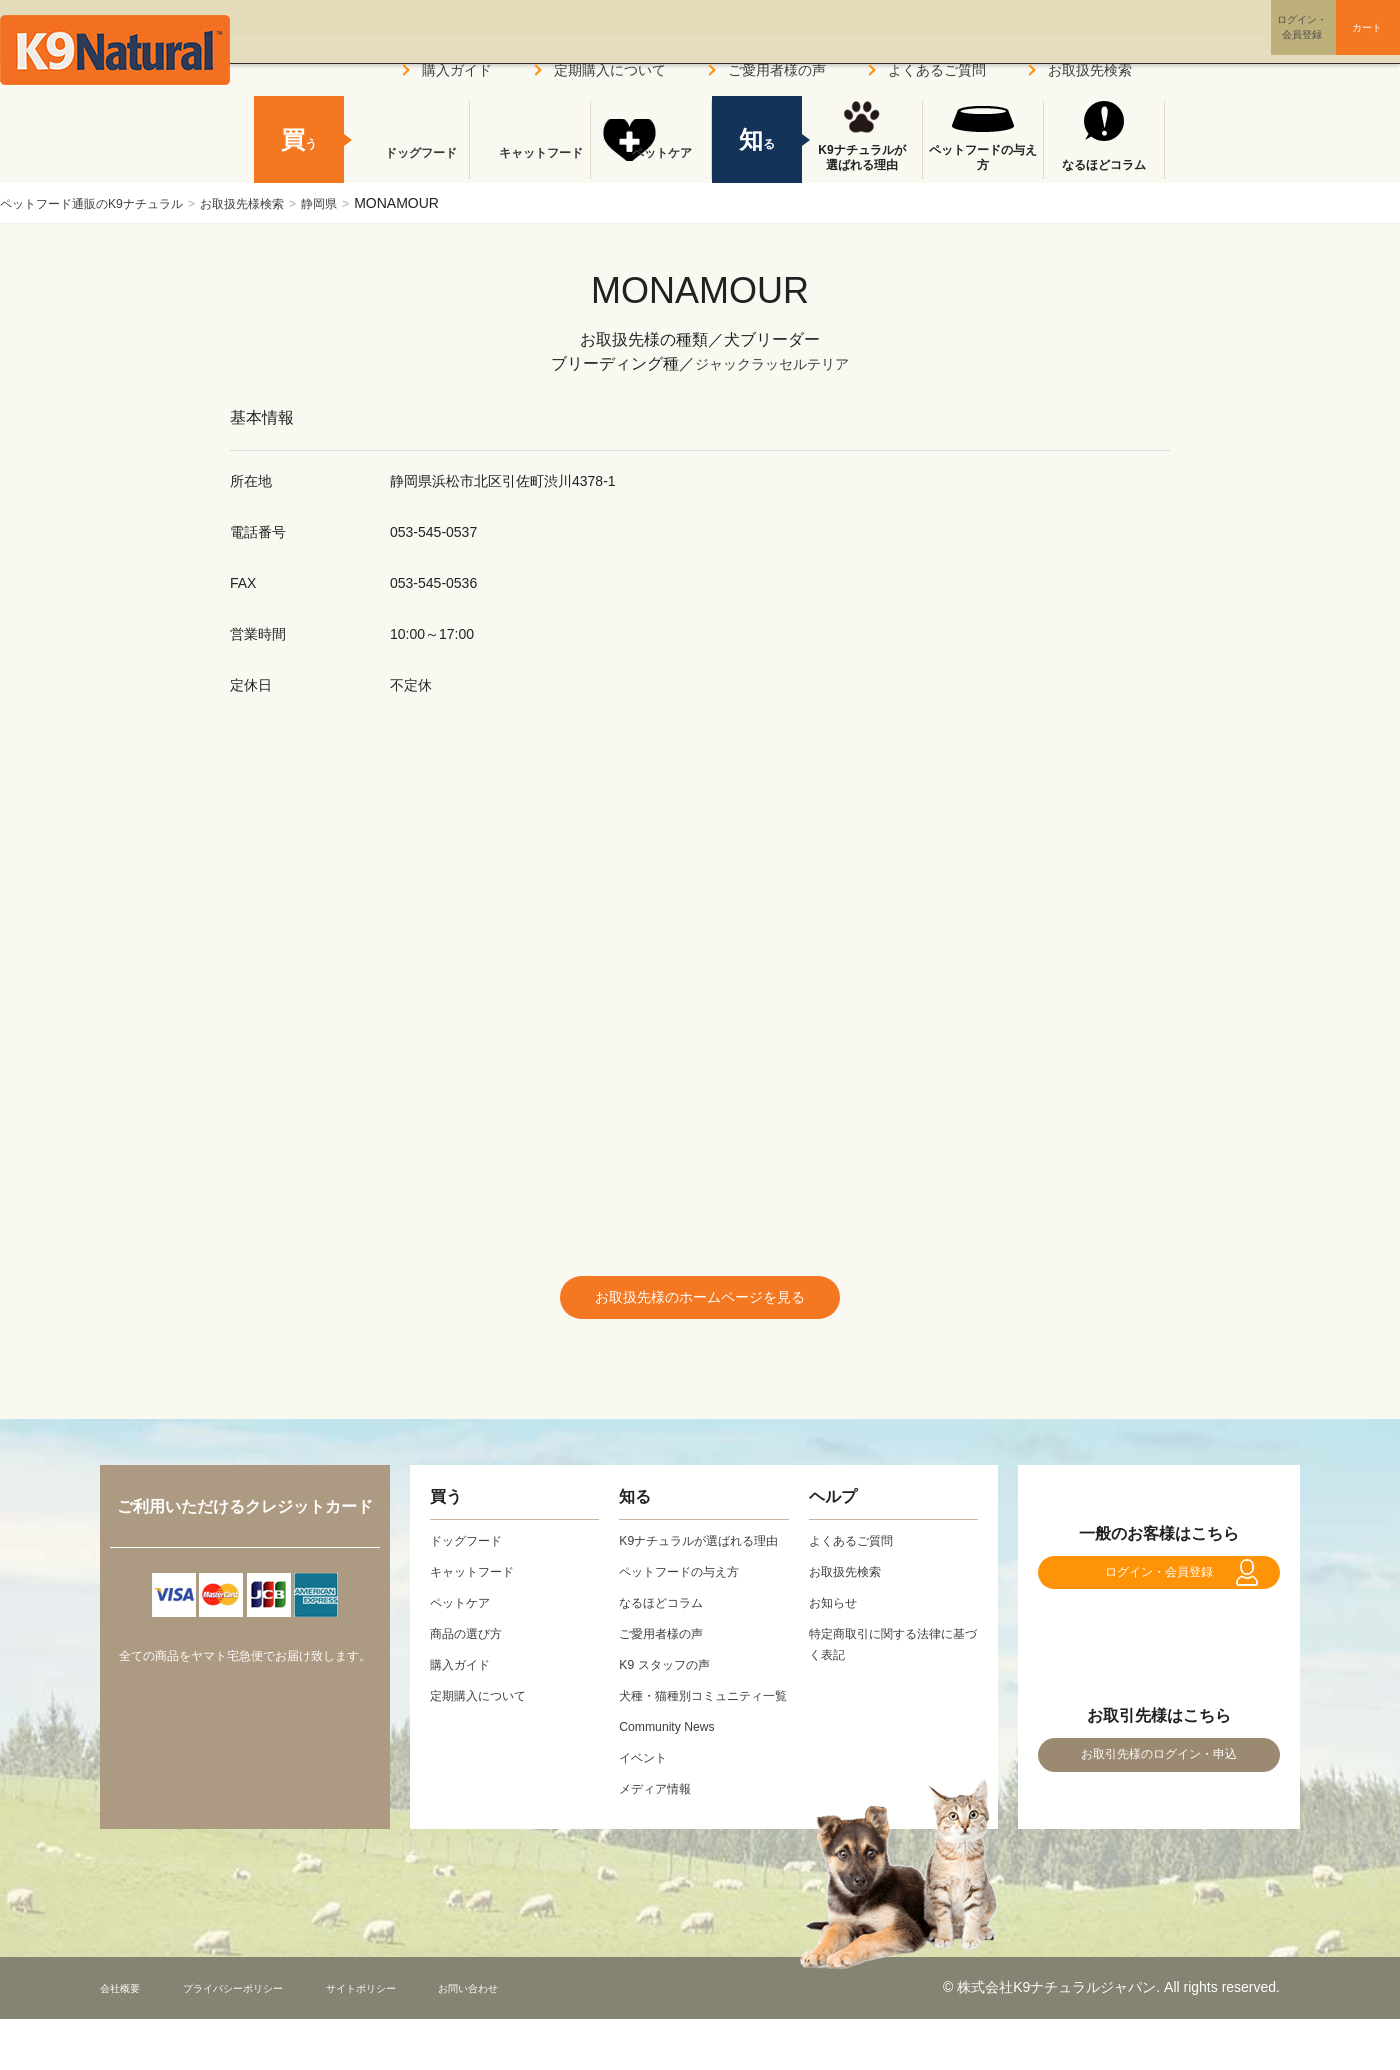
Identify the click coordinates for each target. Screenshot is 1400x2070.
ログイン (1214, 43)
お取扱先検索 (1090, 70)
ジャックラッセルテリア (772, 363)
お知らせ (837, 1611)
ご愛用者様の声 (777, 70)
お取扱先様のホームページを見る (700, 1301)
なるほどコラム (1104, 165)
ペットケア (651, 165)
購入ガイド (457, 70)
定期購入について (610, 70)
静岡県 (369, 203)
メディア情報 (661, 1839)
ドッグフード (409, 165)
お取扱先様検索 (280, 203)
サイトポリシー (431, 2039)
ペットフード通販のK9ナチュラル (106, 203)
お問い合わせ (564, 2039)
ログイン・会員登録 (1159, 1591)
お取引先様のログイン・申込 (1159, 1795)
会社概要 (128, 2039)
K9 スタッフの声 (671, 1694)
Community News (674, 1777)
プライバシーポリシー (269, 2039)
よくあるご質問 (937, 70)
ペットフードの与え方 (983, 158)
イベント (647, 1808)
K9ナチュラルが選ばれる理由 (861, 158)
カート (1328, 43)
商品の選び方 (472, 1642)
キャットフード (530, 165)
